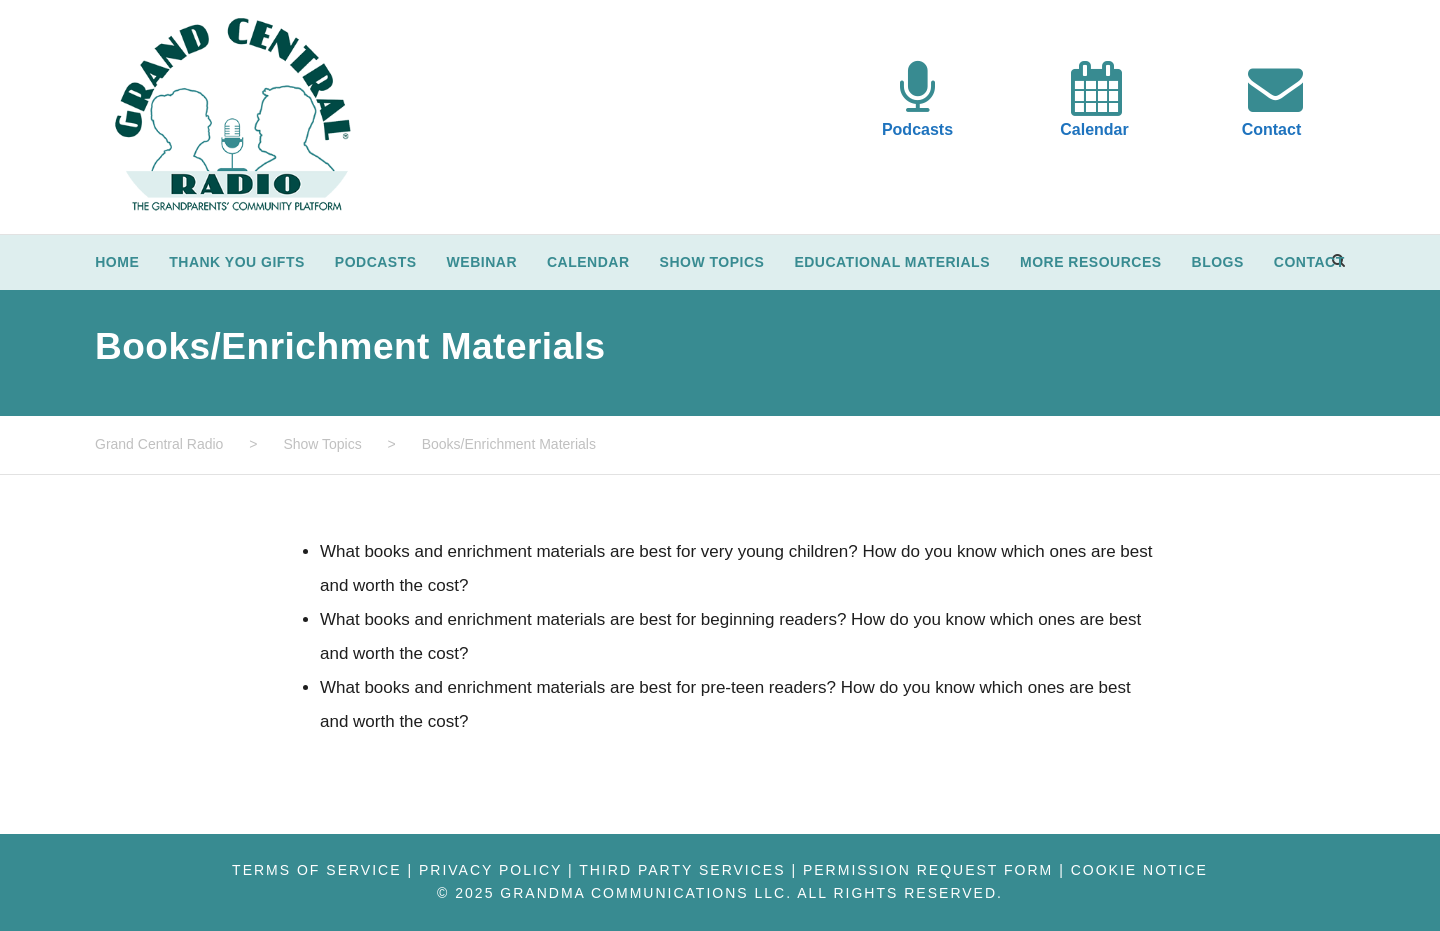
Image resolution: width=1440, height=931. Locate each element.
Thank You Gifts (237, 262)
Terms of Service (316, 870)
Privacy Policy (490, 870)
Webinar (482, 262)
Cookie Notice (1139, 870)
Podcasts (917, 129)
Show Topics (712, 262)
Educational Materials (892, 262)
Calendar (1094, 129)
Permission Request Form (928, 870)
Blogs (1218, 262)
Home (117, 262)
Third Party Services (682, 870)
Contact (1272, 129)
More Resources (1091, 262)
